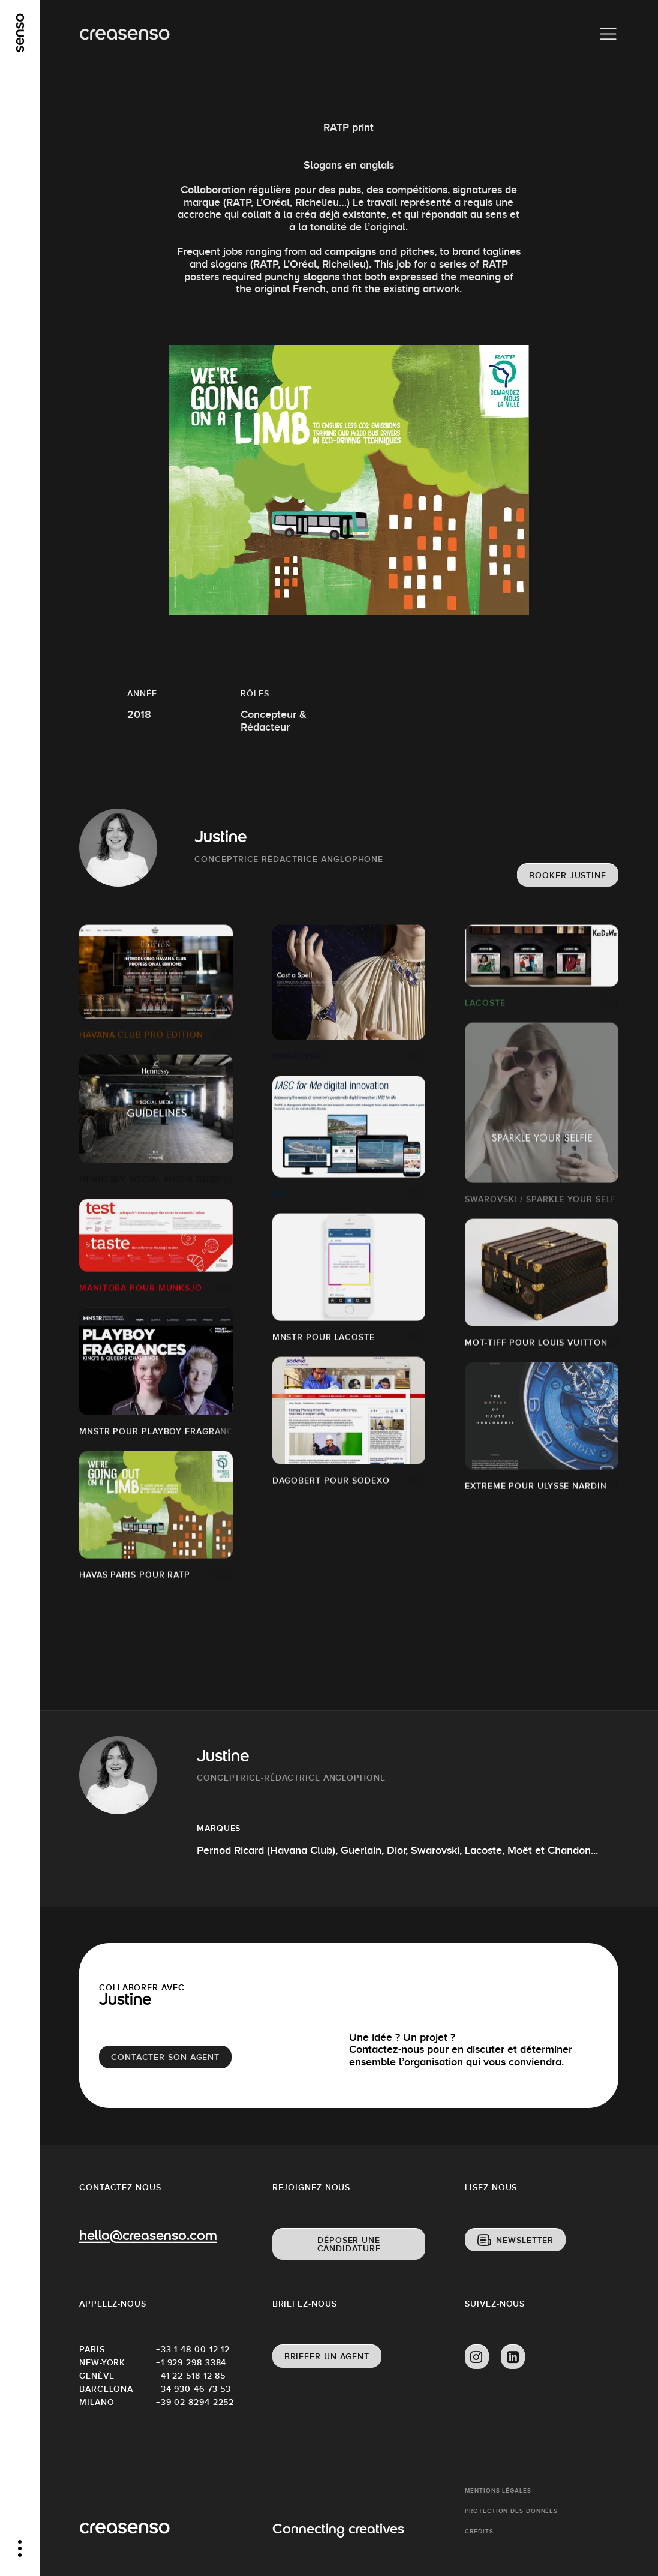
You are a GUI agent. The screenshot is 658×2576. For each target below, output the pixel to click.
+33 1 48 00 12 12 (193, 2349)
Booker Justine (567, 875)
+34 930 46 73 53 (193, 2389)
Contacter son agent (165, 2057)
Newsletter (525, 2240)
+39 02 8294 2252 (194, 2402)
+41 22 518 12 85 (191, 2375)
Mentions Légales (498, 2490)
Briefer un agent (326, 2356)
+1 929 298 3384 (191, 2362)
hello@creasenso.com (148, 2237)
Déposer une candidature (349, 2244)
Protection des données (511, 2511)
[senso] (20, 33)
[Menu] (608, 34)
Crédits (479, 2531)
